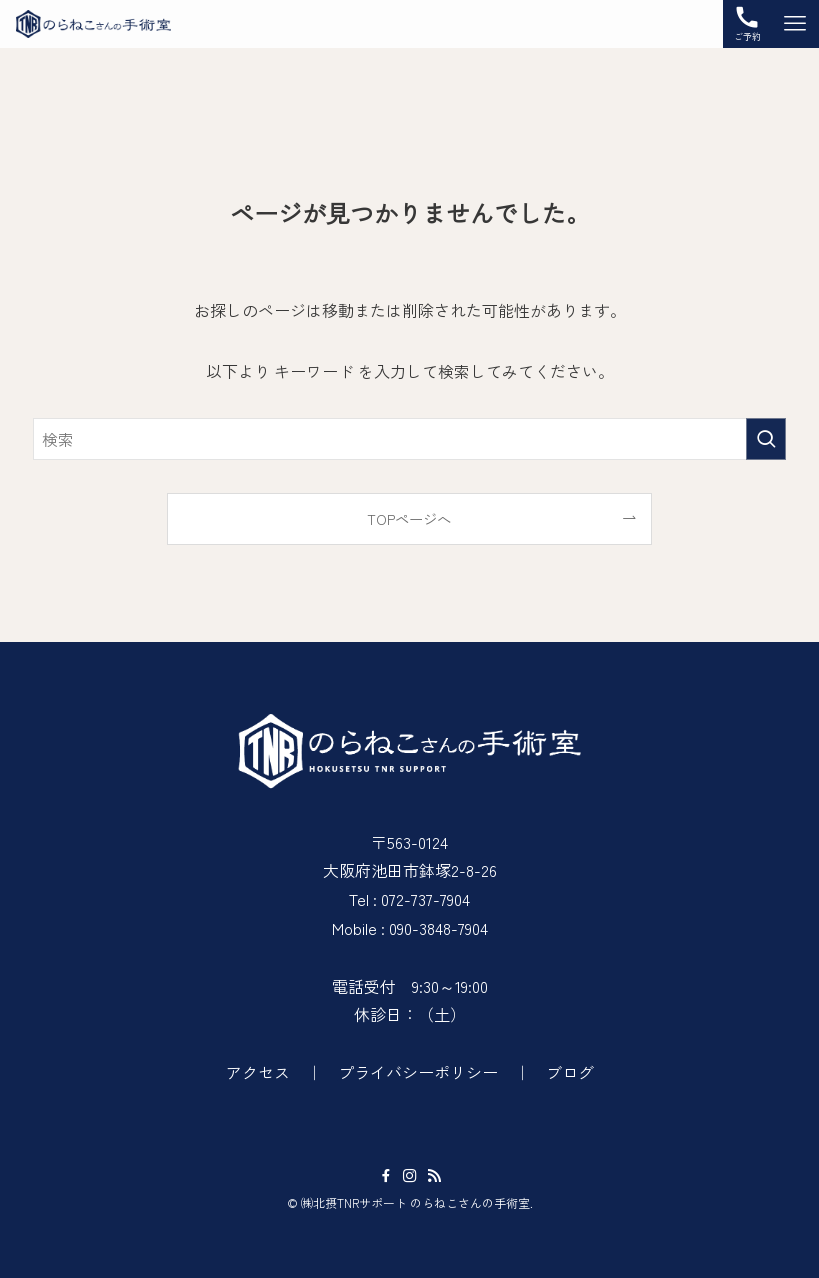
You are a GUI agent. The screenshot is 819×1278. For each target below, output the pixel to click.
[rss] (434, 1176)
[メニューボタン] (795, 24)
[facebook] (386, 1176)
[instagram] (410, 1176)
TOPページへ (409, 518)
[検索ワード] (410, 439)
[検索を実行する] (766, 439)
